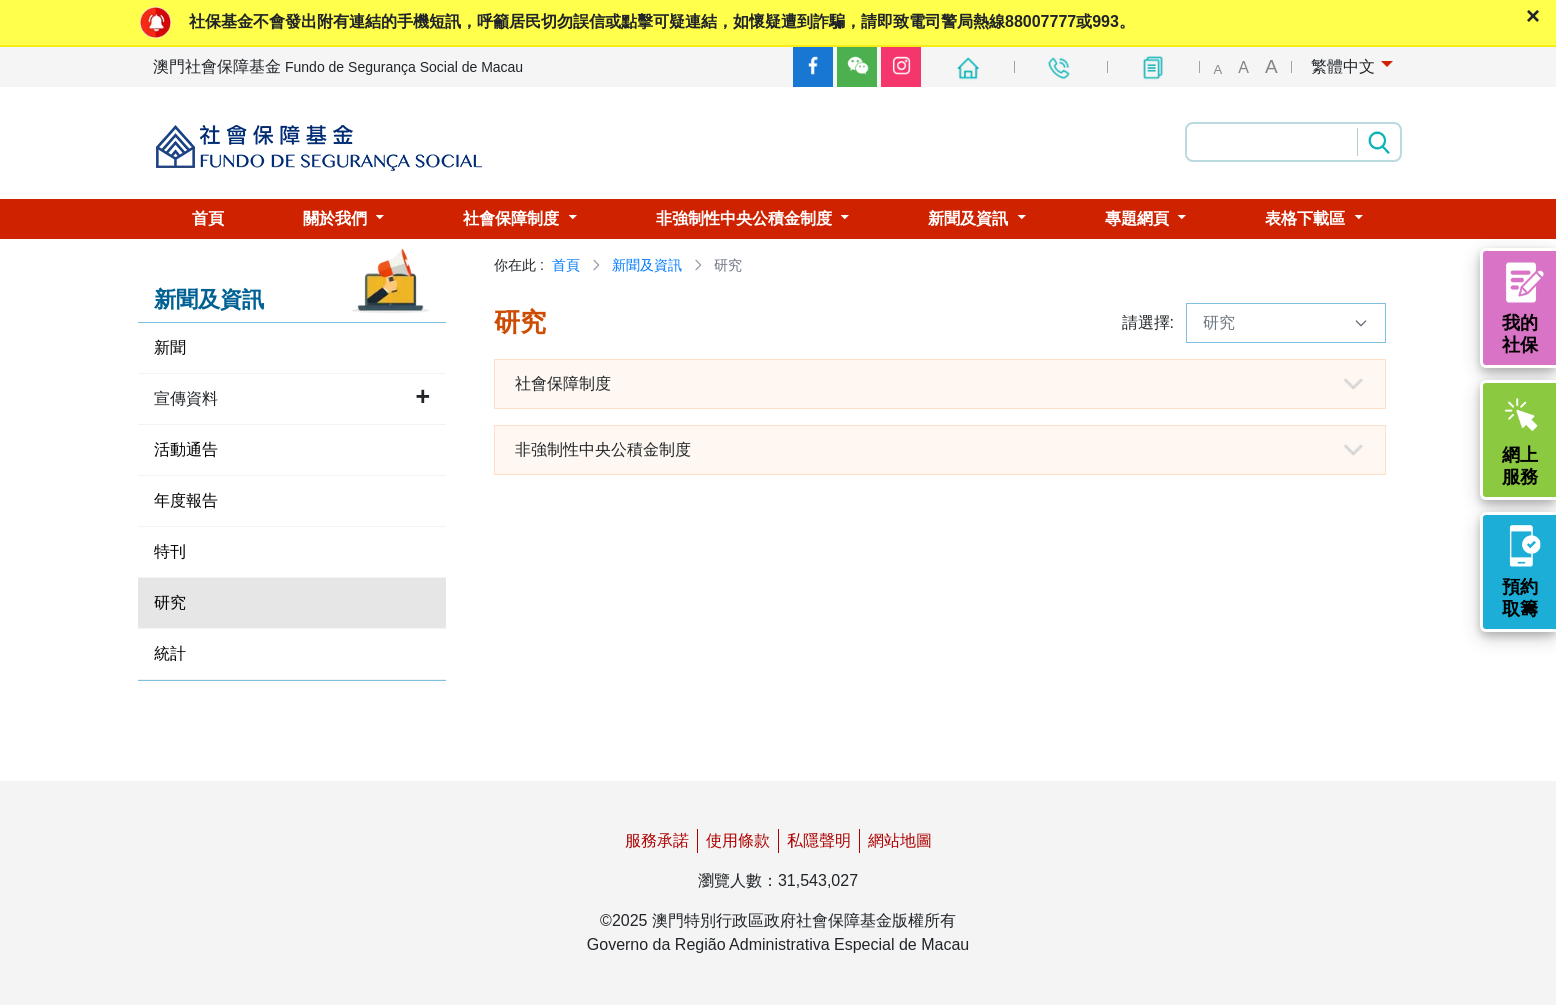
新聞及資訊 (647, 265)
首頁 (566, 265)
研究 (1286, 322)
